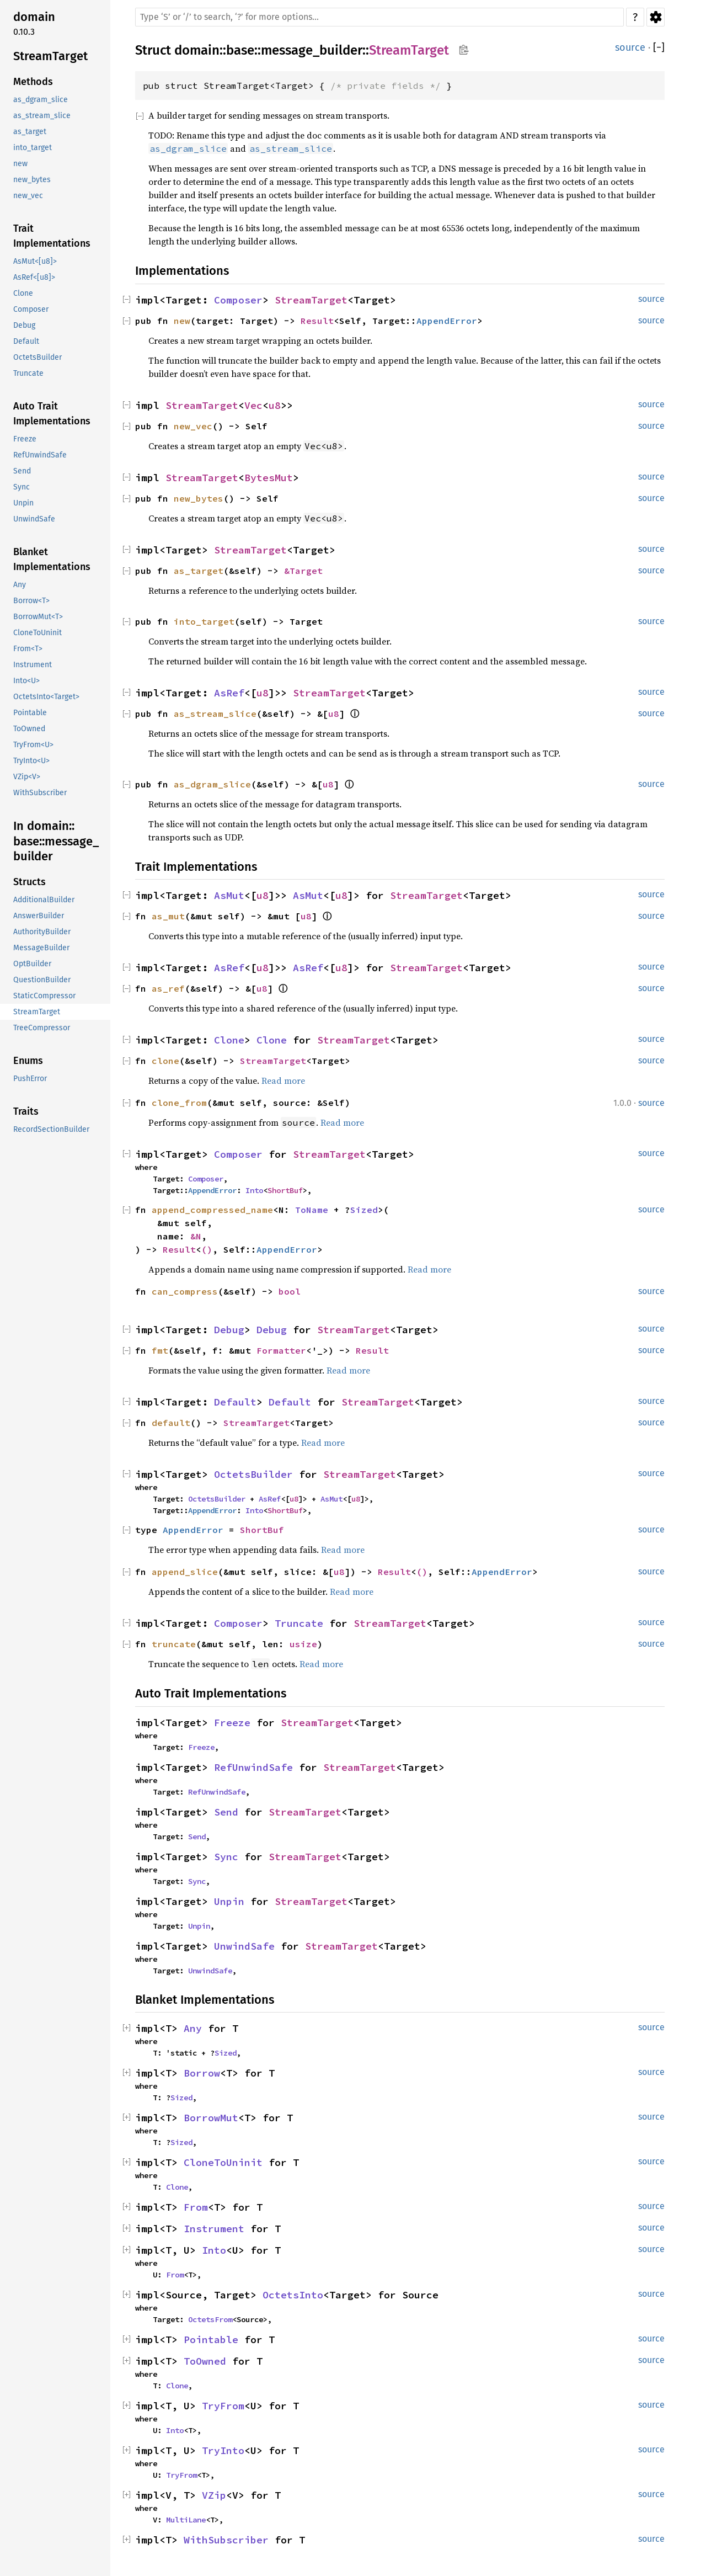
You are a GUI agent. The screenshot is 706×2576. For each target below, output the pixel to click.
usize (303, 1643)
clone (165, 1060)
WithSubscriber (226, 2540)
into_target (204, 621)
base (240, 50)
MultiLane (186, 2520)
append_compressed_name (212, 1209)
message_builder (311, 50)
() (206, 1249)
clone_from (179, 1102)
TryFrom (223, 2405)
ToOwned (205, 2361)
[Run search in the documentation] (379, 17)
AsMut (229, 895)
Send (226, 1812)
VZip (214, 2495)
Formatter (281, 1350)
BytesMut (268, 477)
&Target (303, 570)
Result (317, 320)
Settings (655, 17)
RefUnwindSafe (253, 1767)
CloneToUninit (223, 2162)
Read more (283, 1080)
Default (235, 1402)
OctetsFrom (210, 2319)
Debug (229, 1329)
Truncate (299, 1623)
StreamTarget (409, 50)
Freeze (232, 1722)
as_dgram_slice (212, 784)
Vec (253, 405)
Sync (226, 1856)
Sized (364, 1209)
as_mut (168, 916)
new (182, 320)
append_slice (185, 1571)
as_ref (168, 988)
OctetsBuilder (253, 1474)
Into (254, 1190)
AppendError (446, 320)
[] (659, 48)
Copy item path (463, 49)
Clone (229, 1040)
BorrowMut (211, 2117)
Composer (238, 300)
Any (193, 2028)
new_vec (193, 426)
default (171, 1422)
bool (290, 1291)
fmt (160, 1350)
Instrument (214, 2228)
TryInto (223, 2450)
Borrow (202, 2073)
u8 (275, 405)
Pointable (211, 2339)
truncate (174, 1643)
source (630, 47)
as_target (198, 570)
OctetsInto (293, 2294)
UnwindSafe (244, 1946)
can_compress (185, 1291)
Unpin (229, 1901)
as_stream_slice (215, 713)
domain (197, 50)
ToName (311, 1209)
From (196, 2207)
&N (195, 1236)
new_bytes (198, 498)
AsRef (229, 692)
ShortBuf (285, 1190)
